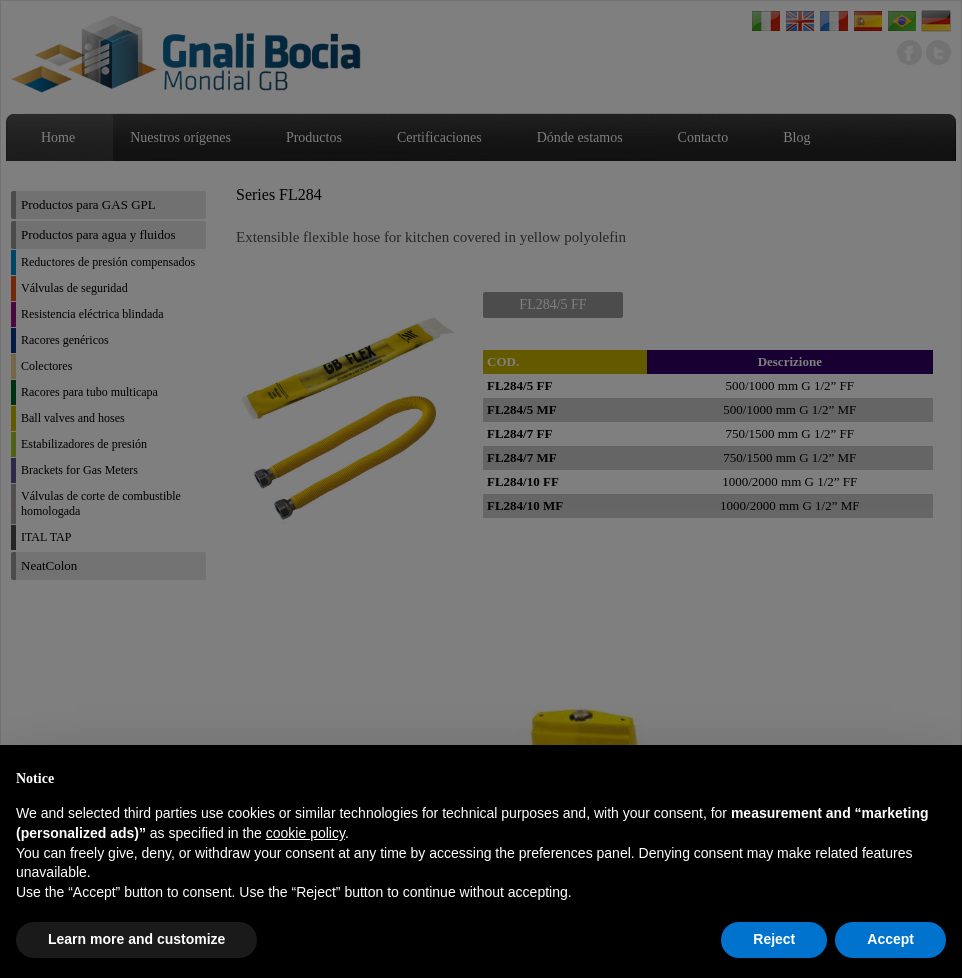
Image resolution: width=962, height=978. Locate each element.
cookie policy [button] (305, 833)
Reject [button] (774, 939)
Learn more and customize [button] (136, 939)
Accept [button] (890, 939)
